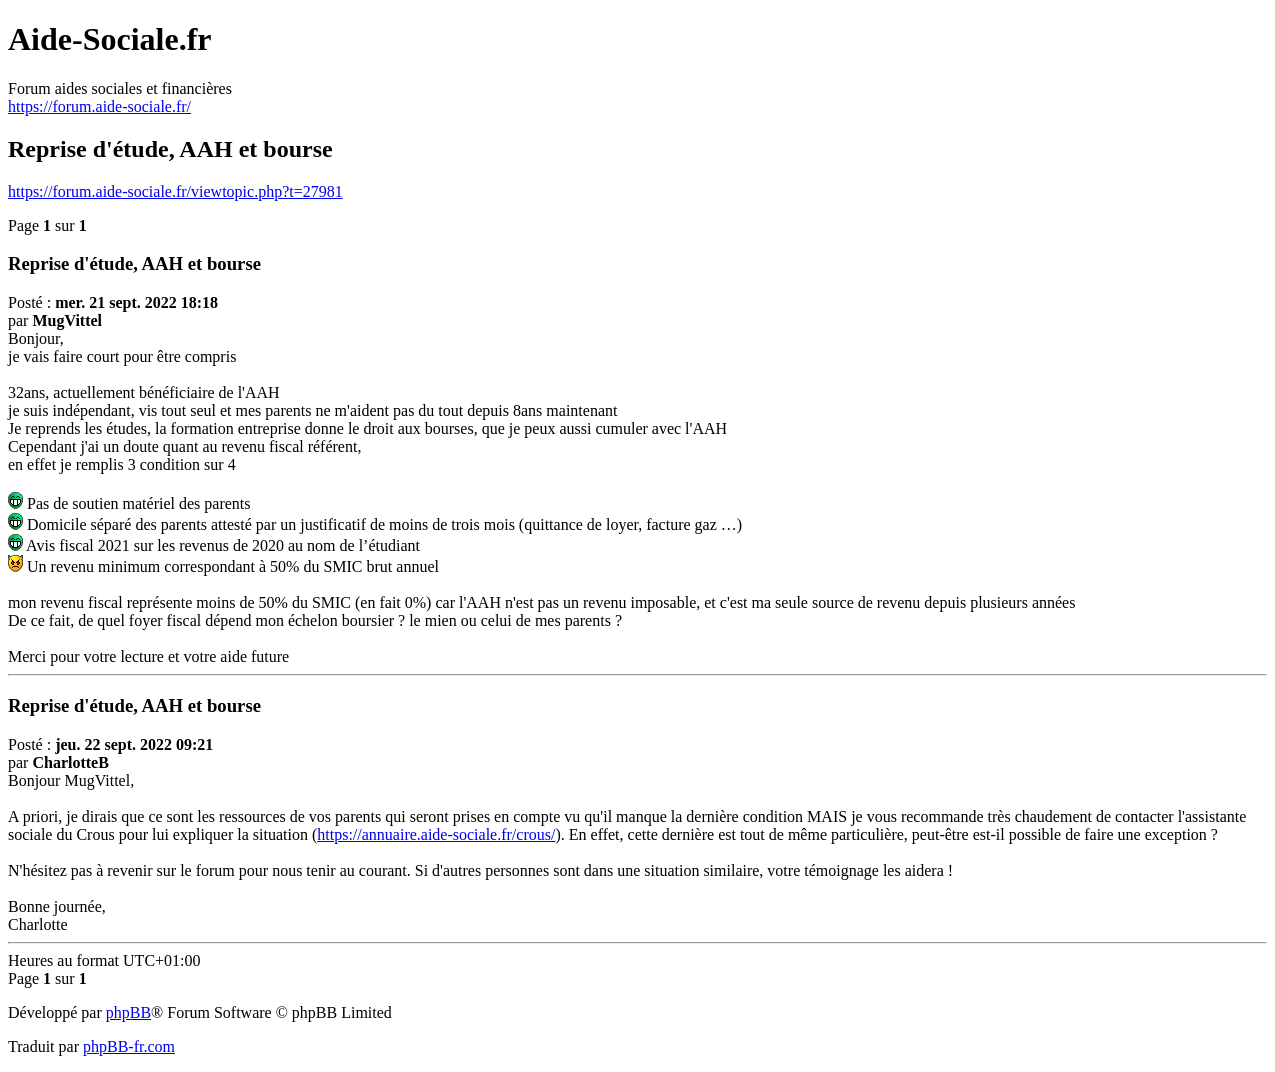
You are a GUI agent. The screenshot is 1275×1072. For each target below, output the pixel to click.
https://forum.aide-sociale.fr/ (99, 106)
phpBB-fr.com (129, 1046)
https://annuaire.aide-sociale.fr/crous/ (436, 834)
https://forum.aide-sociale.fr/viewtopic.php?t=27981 (175, 191)
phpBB (128, 1012)
